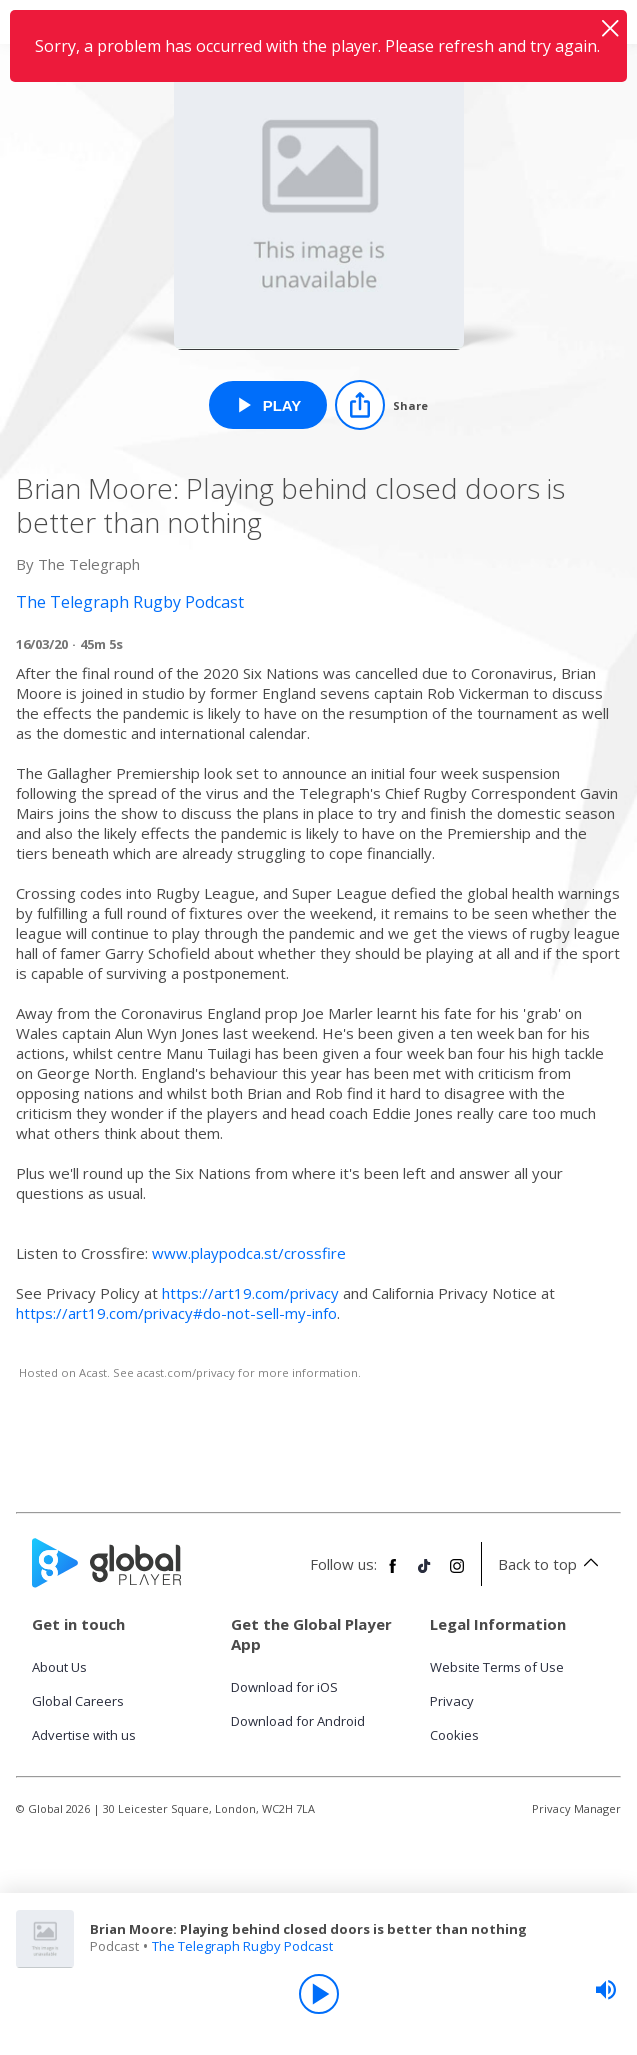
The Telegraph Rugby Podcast (242, 1946)
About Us (59, 1667)
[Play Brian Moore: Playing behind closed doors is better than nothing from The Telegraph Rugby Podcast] (268, 405)
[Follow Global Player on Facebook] (393, 1574)
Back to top (551, 1564)
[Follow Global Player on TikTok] (425, 1574)
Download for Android (298, 1721)
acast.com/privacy (186, 1372)
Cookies (454, 1735)
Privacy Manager (576, 1808)
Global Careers (78, 1701)
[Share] (381, 405)
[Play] (319, 1994)
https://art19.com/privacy (250, 1293)
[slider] (606, 1990)
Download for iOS (284, 1687)
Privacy (452, 1701)
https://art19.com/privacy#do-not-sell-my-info (176, 1313)
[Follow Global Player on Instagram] (457, 1574)
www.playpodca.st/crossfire (249, 1253)
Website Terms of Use (497, 1667)
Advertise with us (84, 1735)
